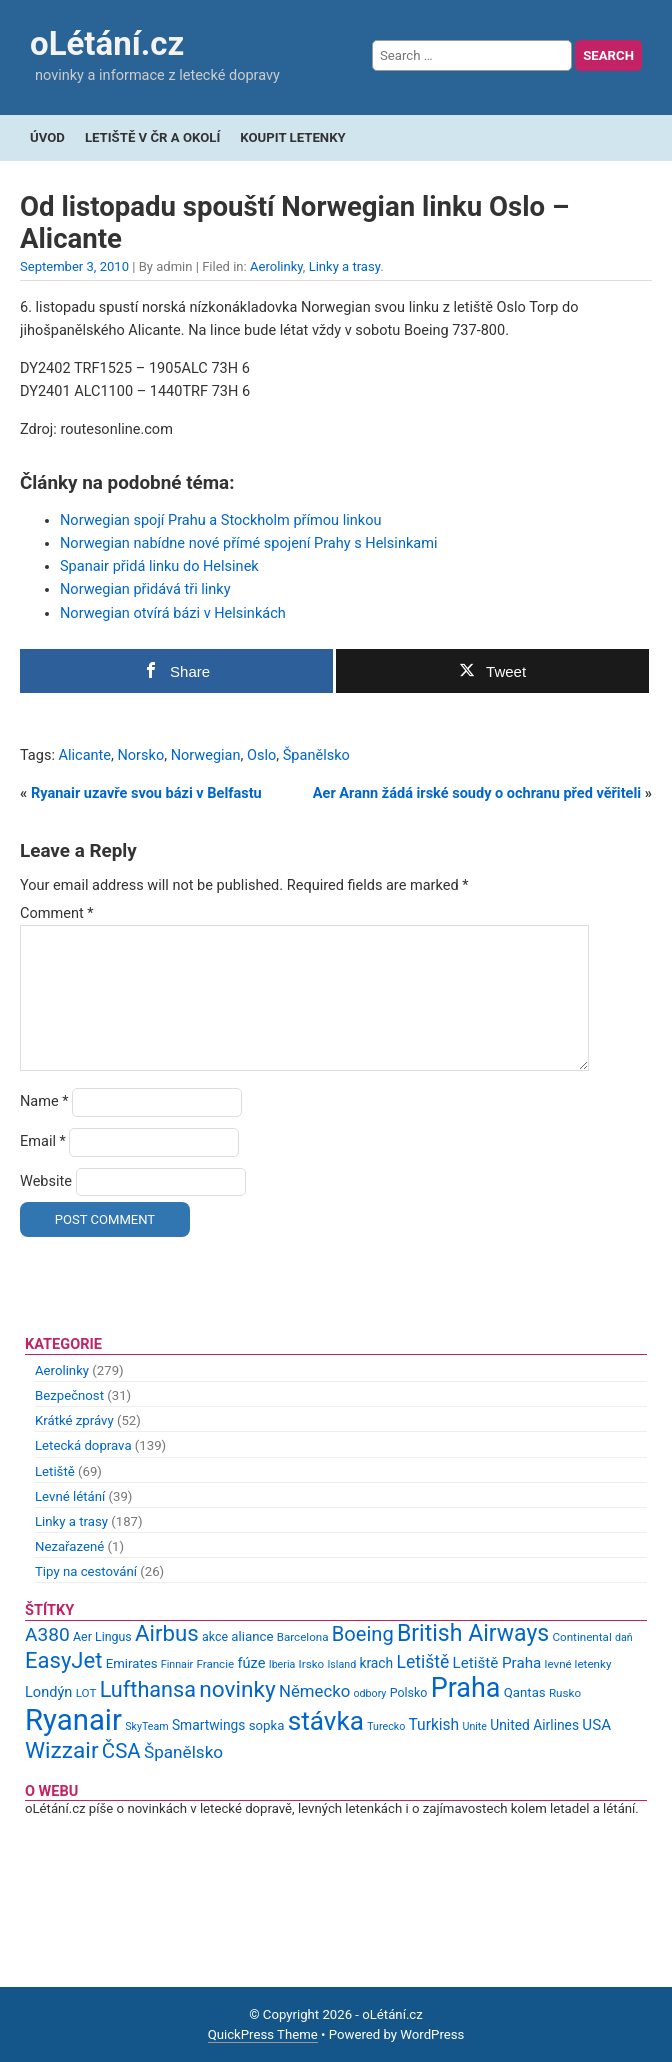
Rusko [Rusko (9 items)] (565, 1693)
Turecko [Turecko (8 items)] (386, 1726)
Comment (57, 913)
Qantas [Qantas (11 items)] (525, 1692)
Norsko (140, 755)
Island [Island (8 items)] (341, 1664)
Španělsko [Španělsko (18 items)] (183, 1752)
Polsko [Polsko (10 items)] (409, 1692)
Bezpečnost (69, 1395)
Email (43, 1141)
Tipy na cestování (86, 1571)
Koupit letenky (292, 137)
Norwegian (206, 755)
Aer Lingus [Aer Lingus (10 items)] (102, 1636)
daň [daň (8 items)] (624, 1637)
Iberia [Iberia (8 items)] (282, 1664)
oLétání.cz (107, 43)
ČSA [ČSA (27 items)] (121, 1751)
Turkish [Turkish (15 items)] (434, 1725)
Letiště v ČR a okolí (152, 137)
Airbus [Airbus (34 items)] (167, 1633)
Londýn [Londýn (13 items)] (48, 1692)
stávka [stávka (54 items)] (326, 1721)
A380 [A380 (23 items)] (47, 1634)
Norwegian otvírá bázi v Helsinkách (173, 613)
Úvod (47, 137)
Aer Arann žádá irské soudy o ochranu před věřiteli (477, 793)
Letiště (55, 1471)
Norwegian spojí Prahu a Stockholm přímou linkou (220, 520)
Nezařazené (69, 1546)
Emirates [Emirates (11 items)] (132, 1663)
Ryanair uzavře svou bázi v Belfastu (146, 793)
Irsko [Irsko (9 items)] (312, 1664)
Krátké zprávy (74, 1420)
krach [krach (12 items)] (376, 1663)
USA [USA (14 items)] (596, 1725)
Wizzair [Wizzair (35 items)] (62, 1750)
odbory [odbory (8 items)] (370, 1693)
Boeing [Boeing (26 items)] (363, 1634)
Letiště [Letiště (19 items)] (422, 1662)
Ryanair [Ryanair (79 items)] (73, 1720)
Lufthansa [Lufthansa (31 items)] (148, 1689)
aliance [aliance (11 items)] (252, 1636)
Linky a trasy (345, 266)
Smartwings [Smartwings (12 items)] (209, 1725)
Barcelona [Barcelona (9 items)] (303, 1637)
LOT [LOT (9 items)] (86, 1693)
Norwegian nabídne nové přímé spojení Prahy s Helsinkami (248, 543)
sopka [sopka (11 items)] (267, 1725)
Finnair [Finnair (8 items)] (177, 1664)
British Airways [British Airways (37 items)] (473, 1633)
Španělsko (316, 755)
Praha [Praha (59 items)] (466, 1688)
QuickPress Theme (263, 2034)
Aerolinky (276, 266)
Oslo (261, 755)
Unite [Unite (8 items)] (474, 1726)
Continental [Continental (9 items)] (582, 1637)
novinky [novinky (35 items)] (237, 1689)
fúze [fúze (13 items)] (251, 1663)
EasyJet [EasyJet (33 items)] (63, 1660)
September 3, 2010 (74, 266)
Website (46, 1181)
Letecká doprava (83, 1445)
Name (44, 1101)
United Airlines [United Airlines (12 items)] (534, 1725)
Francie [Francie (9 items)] (215, 1664)
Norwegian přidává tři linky (145, 589)
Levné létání (70, 1496)
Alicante (85, 755)
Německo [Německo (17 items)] (314, 1691)
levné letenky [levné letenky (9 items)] (578, 1664)
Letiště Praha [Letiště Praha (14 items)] (497, 1663)
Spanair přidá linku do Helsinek (159, 566)
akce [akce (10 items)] (215, 1636)
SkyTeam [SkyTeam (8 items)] (146, 1726)
